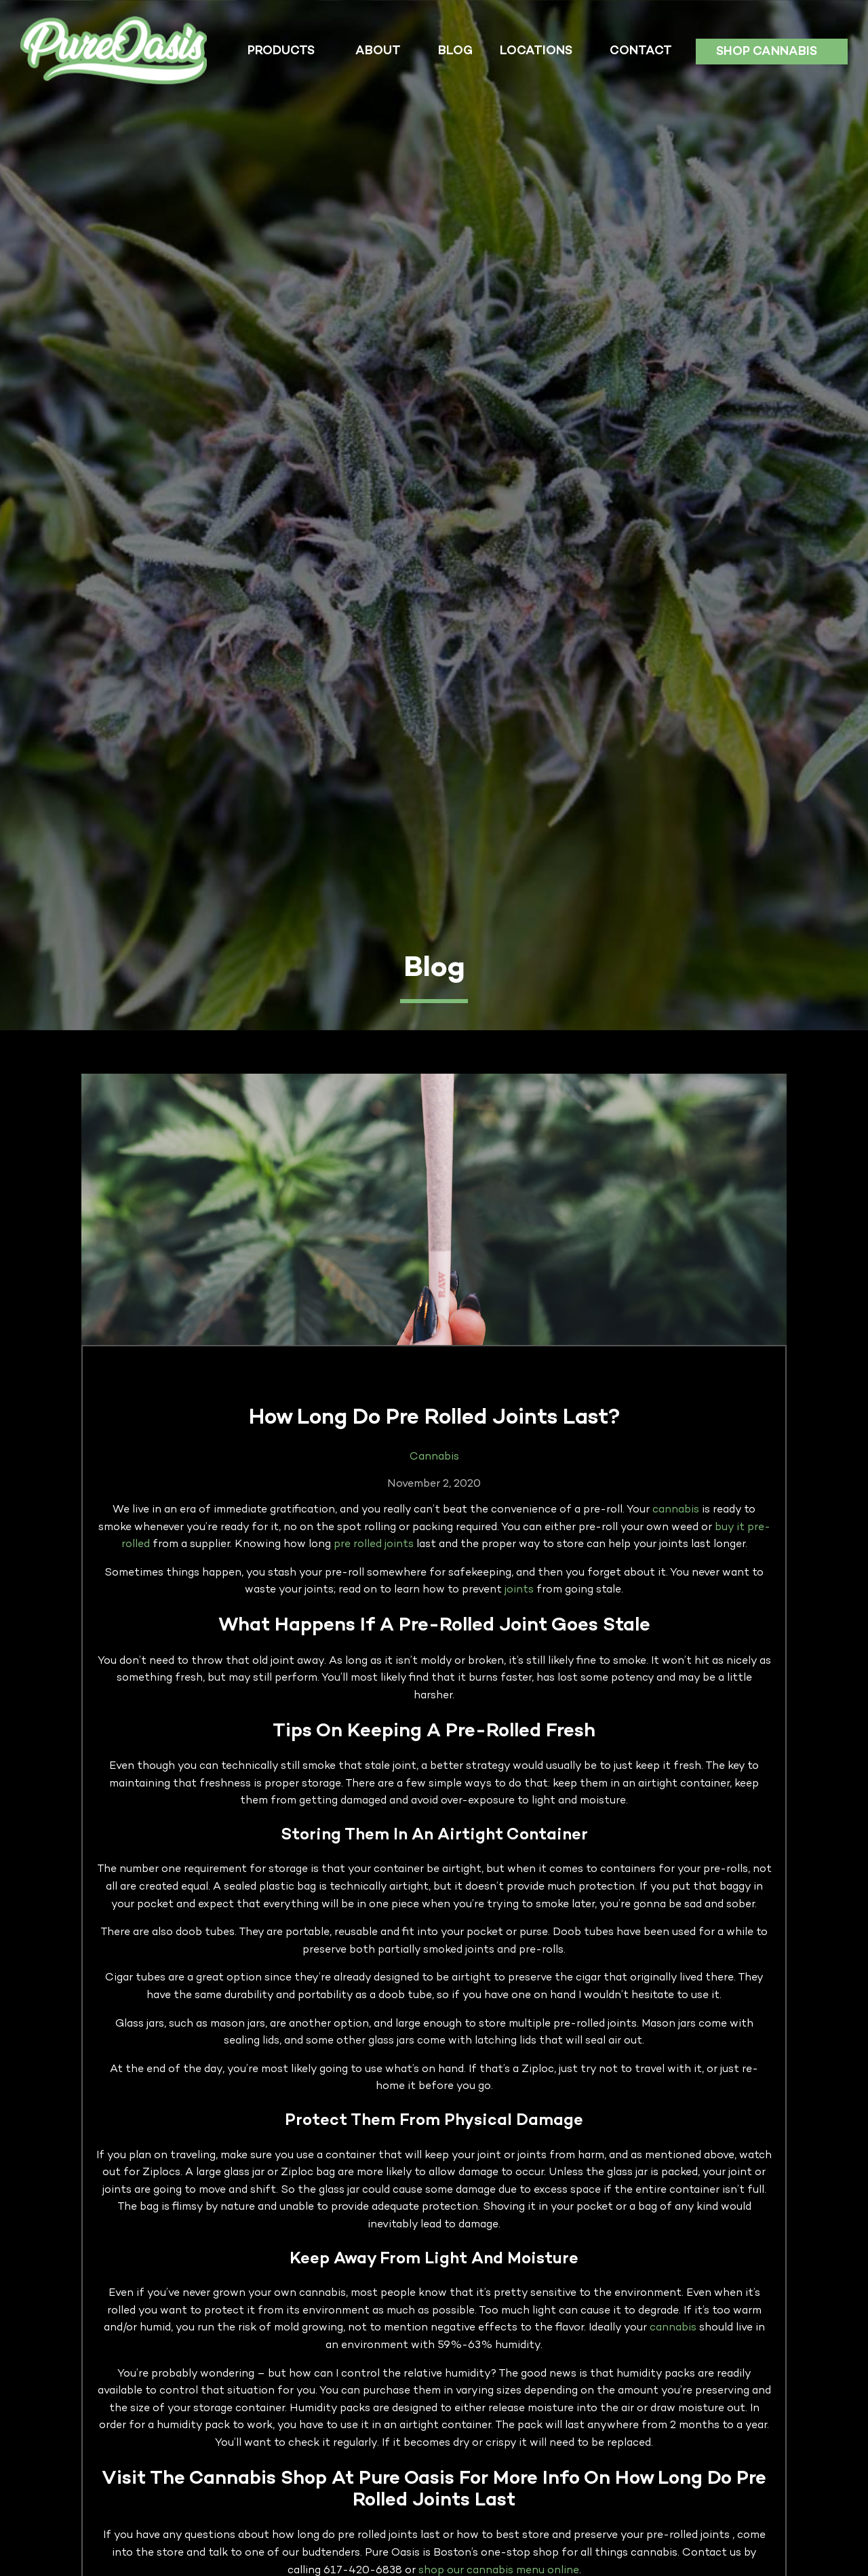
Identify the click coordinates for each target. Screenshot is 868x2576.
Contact (641, 51)
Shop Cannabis (766, 51)
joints (519, 1590)
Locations (536, 51)
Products (281, 51)
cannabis (675, 1510)
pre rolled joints (374, 1544)
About (378, 51)
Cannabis (434, 1457)
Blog (455, 51)
